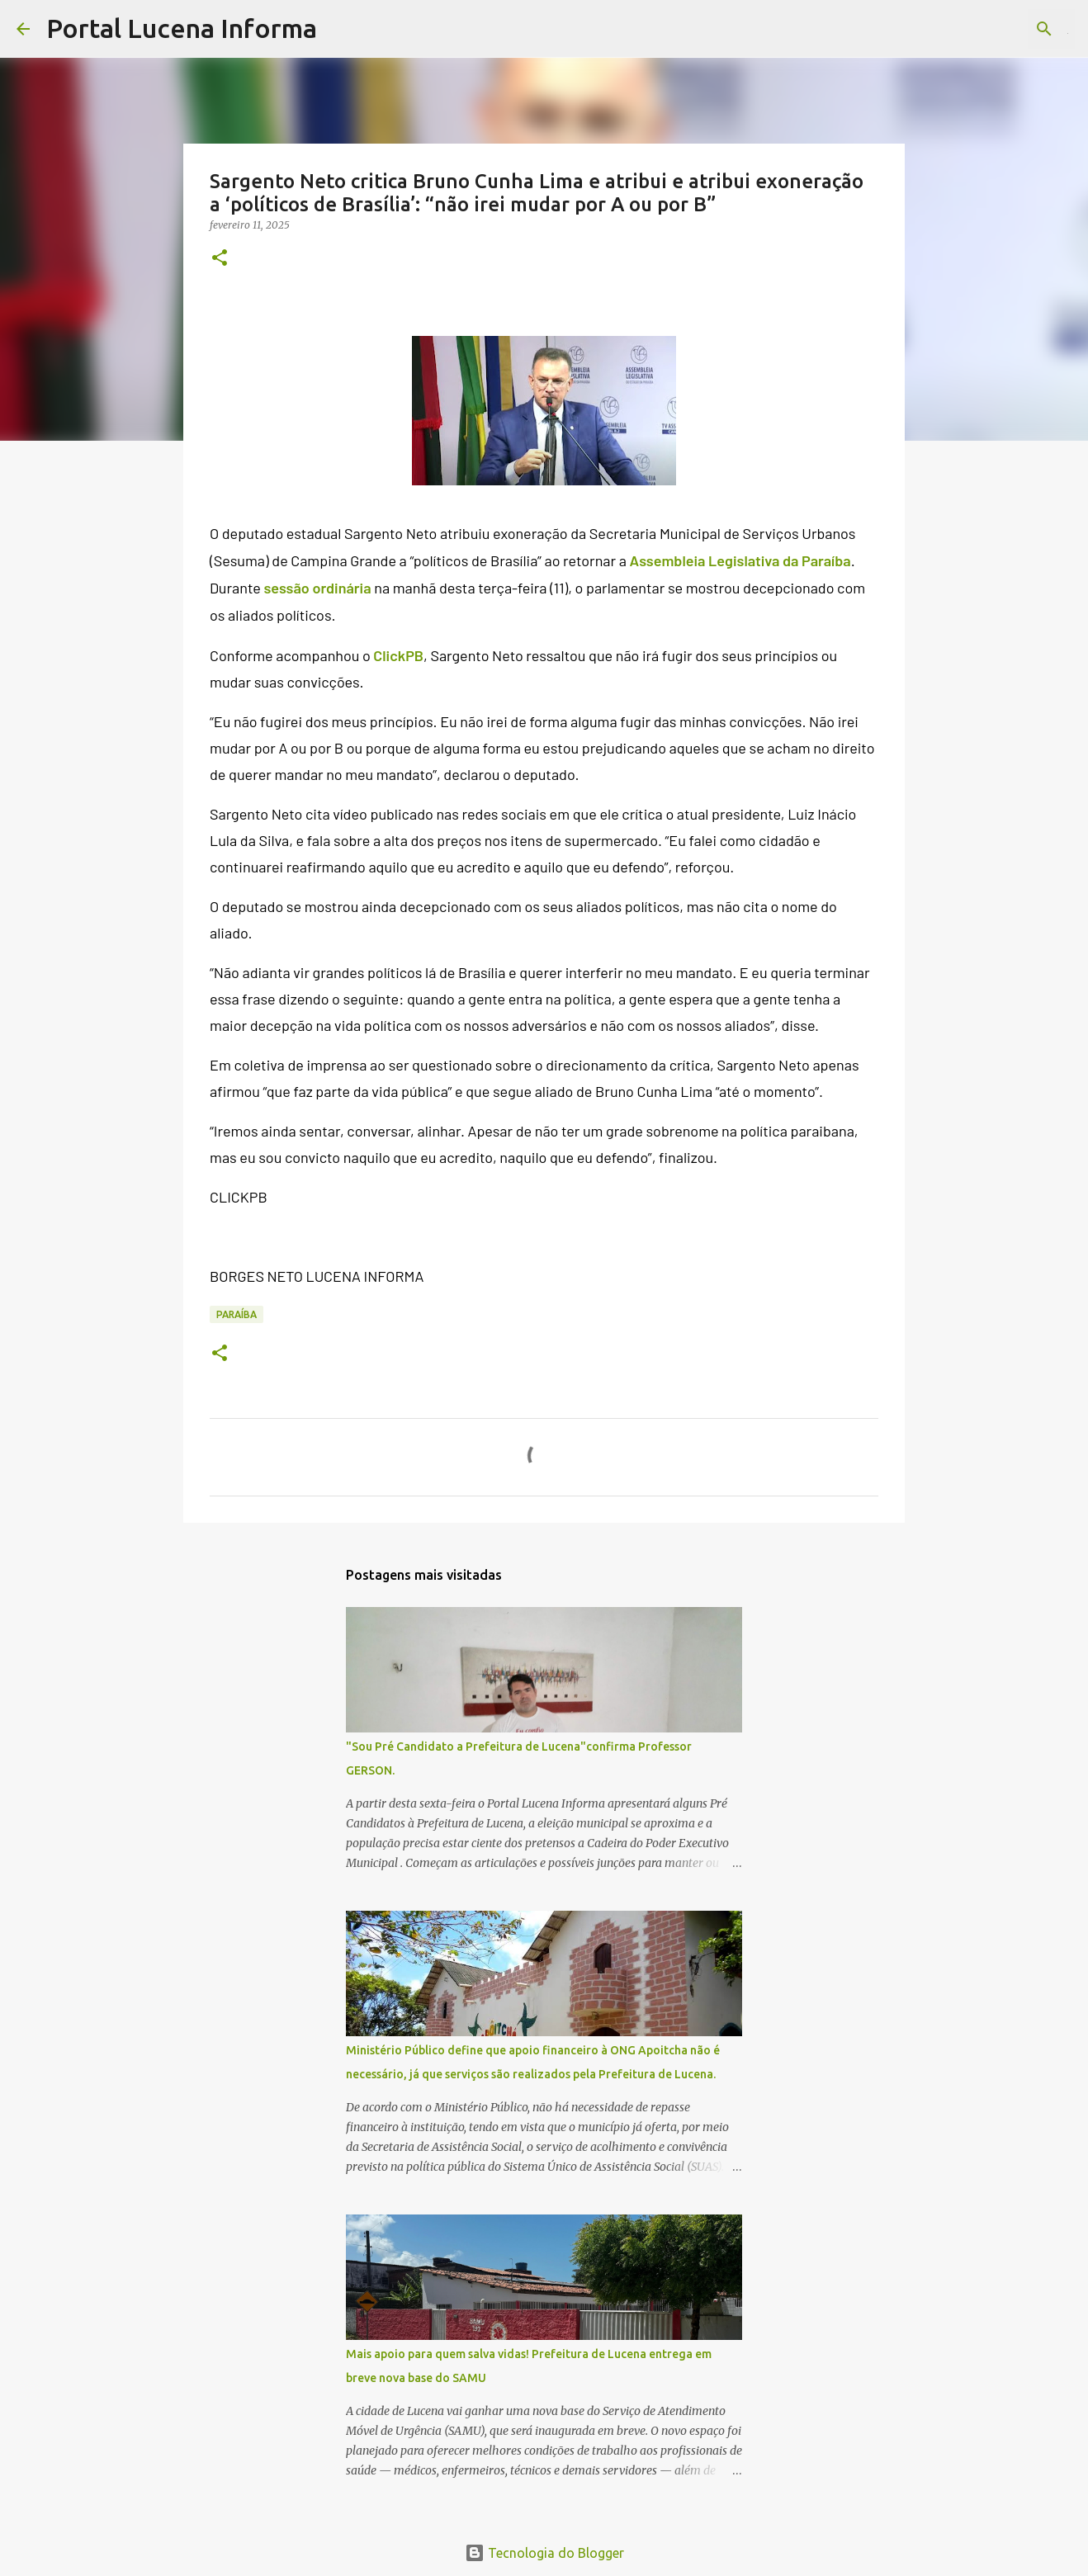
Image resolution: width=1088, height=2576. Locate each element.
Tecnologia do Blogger (544, 2552)
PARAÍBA (236, 1314)
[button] (219, 259)
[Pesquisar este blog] (988, 29)
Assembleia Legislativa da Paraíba (740, 560)
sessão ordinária (317, 588)
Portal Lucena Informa (181, 28)
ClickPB (398, 655)
